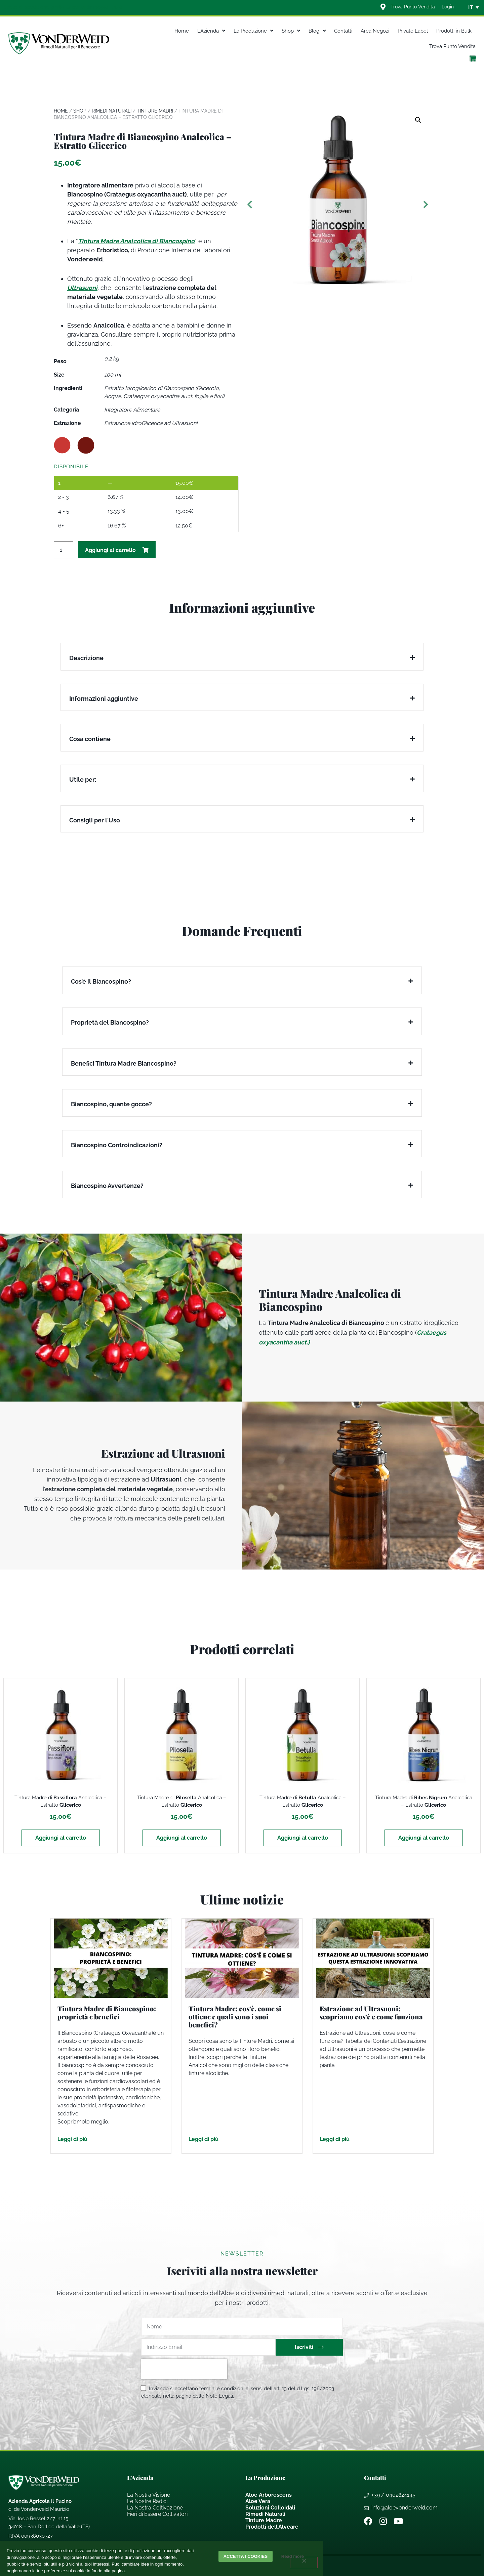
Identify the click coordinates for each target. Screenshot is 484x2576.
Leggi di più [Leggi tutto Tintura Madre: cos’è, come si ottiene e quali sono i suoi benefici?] (203, 2139)
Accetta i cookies (246, 2556)
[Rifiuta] (304, 2562)
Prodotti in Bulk (454, 31)
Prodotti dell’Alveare (271, 2526)
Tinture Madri (155, 111)
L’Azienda (211, 31)
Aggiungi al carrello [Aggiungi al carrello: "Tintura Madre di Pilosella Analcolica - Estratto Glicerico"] (181, 1838)
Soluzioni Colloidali (270, 2507)
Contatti (343, 31)
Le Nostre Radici (147, 2501)
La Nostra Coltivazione (155, 2507)
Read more (293, 2556)
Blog (317, 31)
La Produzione (253, 31)
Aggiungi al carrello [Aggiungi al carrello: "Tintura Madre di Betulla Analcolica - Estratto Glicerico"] (302, 1838)
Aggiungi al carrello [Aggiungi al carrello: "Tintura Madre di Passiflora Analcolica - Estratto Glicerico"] (60, 1838)
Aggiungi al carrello (110, 550)
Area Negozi (375, 31)
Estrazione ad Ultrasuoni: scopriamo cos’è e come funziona (371, 2012)
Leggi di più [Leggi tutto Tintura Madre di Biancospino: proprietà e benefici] (72, 2139)
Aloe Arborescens (268, 2494)
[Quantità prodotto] (63, 549)
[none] (470, 7)
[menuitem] (470, 7)
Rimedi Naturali (111, 111)
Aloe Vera (257, 2501)
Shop (291, 31)
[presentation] (184, 2369)
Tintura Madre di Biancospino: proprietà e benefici (106, 2012)
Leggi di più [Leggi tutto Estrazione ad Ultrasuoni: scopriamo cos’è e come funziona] (335, 2139)
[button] (418, 120)
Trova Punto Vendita (452, 46)
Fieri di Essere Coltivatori (157, 2514)
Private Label (413, 31)
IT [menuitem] (470, 7)
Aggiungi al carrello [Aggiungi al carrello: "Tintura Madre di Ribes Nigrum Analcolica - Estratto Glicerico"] (423, 1838)
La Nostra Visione (148, 2494)
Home (181, 31)
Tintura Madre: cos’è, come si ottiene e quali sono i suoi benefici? (235, 2016)
